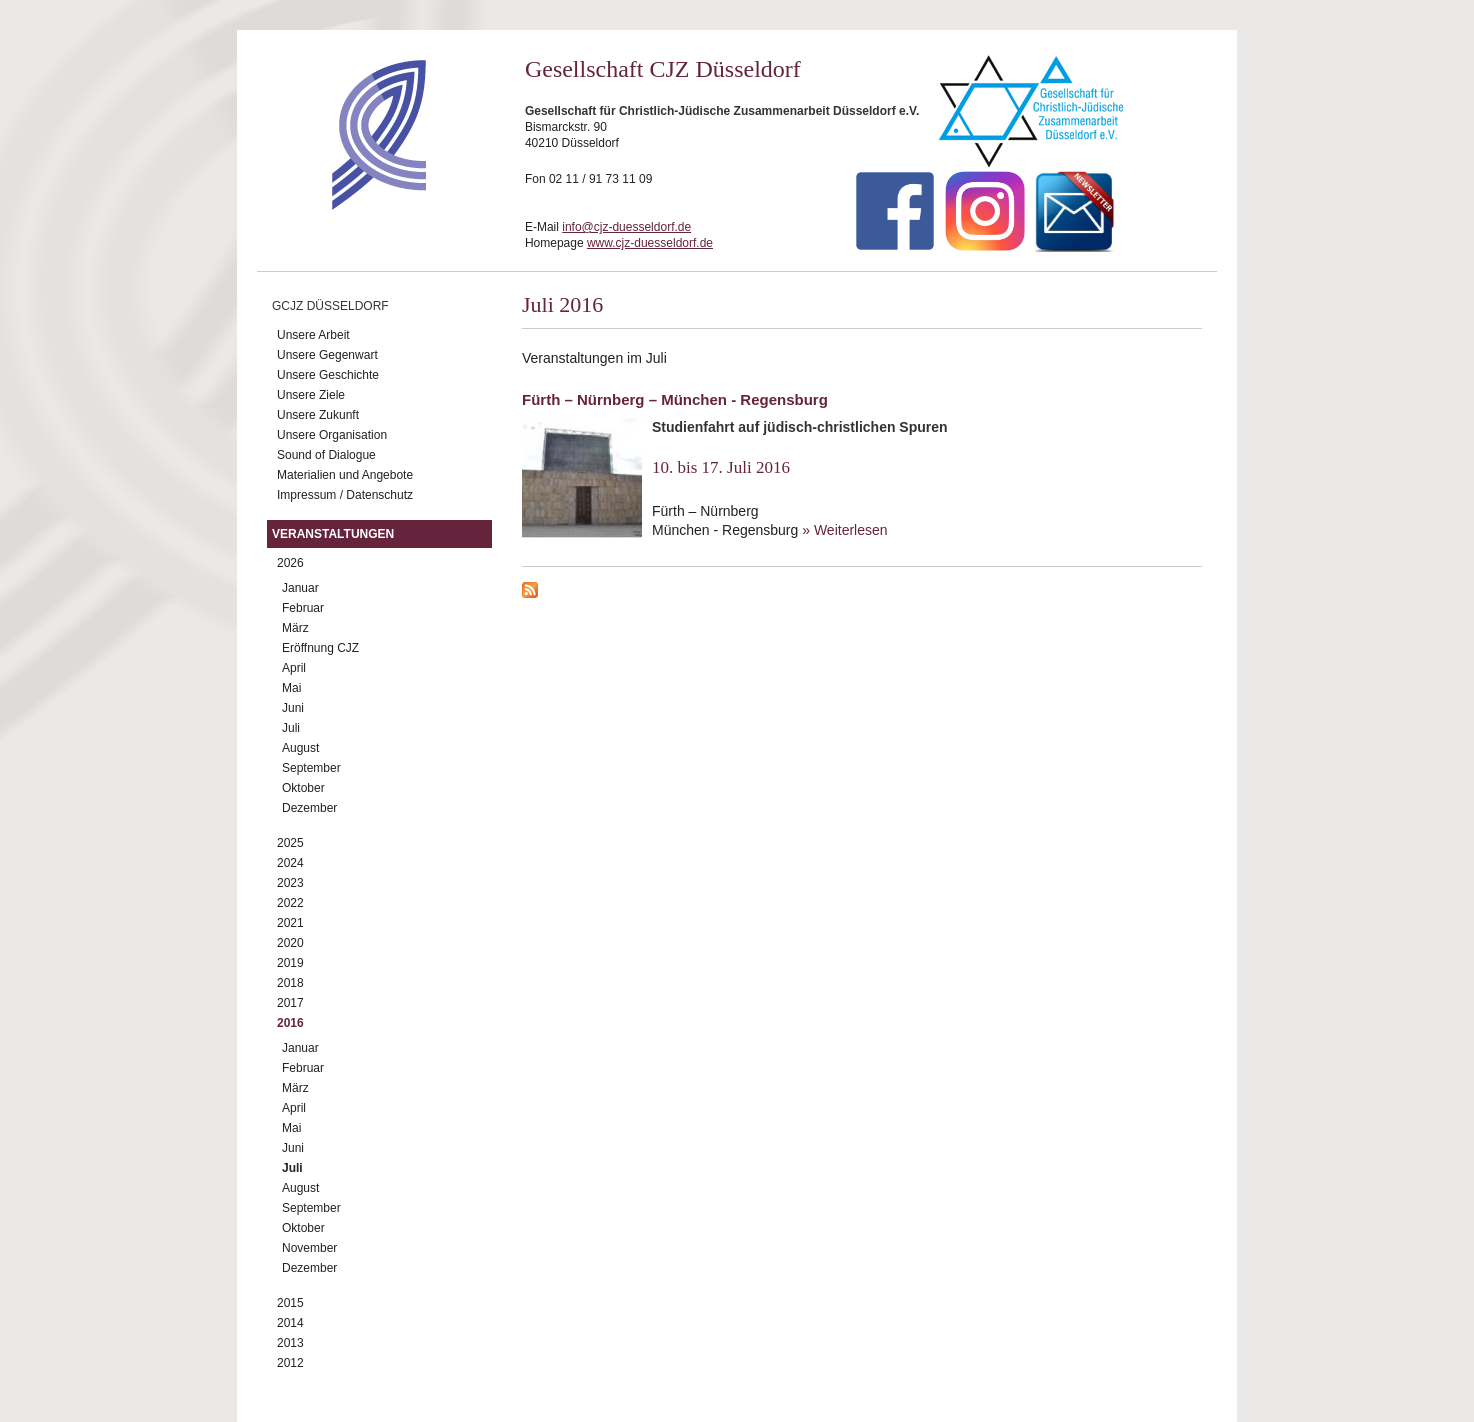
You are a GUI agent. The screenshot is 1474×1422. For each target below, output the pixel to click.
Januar (300, 588)
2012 (290, 1363)
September (311, 768)
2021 (290, 923)
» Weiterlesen (844, 530)
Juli (291, 728)
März (295, 628)
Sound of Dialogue (326, 455)
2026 (290, 563)
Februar (303, 608)
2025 (290, 843)
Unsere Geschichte (328, 375)
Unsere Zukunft (318, 415)
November (309, 1248)
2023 (290, 883)
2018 (290, 983)
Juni (293, 708)
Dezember (309, 808)
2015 (290, 1303)
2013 (290, 1343)
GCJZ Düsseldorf (330, 306)
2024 (290, 863)
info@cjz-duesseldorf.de (626, 227)
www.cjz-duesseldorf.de (650, 243)
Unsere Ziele (311, 395)
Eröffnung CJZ (320, 648)
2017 (290, 1003)
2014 (290, 1323)
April (294, 668)
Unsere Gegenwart (327, 355)
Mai (291, 688)
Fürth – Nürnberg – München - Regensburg (675, 399)
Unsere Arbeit (313, 335)
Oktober (303, 788)
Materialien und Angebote (345, 475)
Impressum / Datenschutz (345, 495)
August (300, 748)
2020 (290, 943)
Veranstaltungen (333, 534)
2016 (290, 1023)
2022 (290, 903)
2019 (290, 963)
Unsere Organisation (332, 435)
